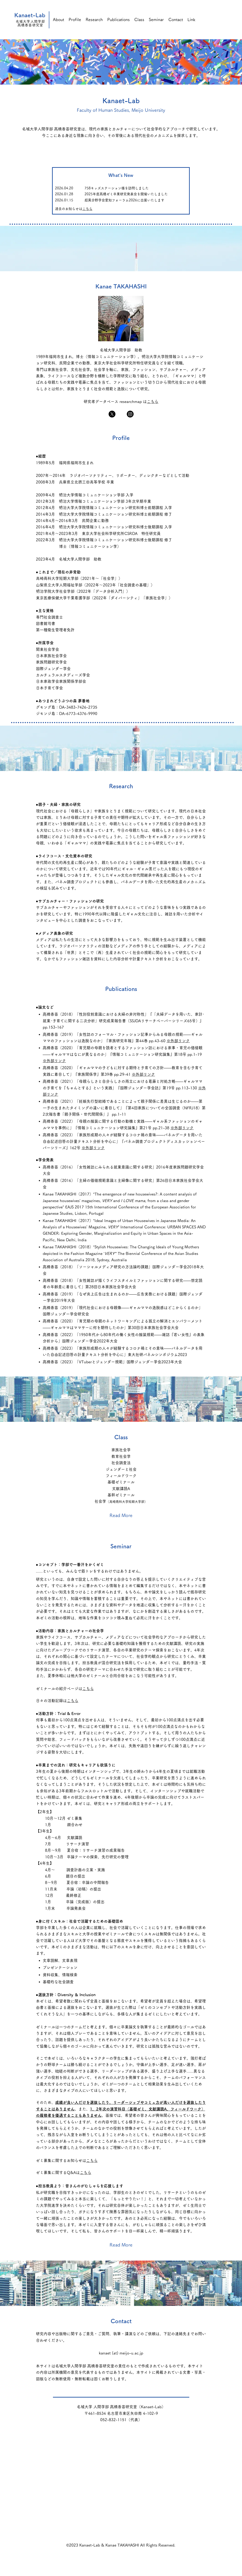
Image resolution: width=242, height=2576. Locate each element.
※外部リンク (178, 1041)
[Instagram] (130, 414)
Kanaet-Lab (29, 15)
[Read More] (121, 1515)
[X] (112, 414)
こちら (87, 208)
